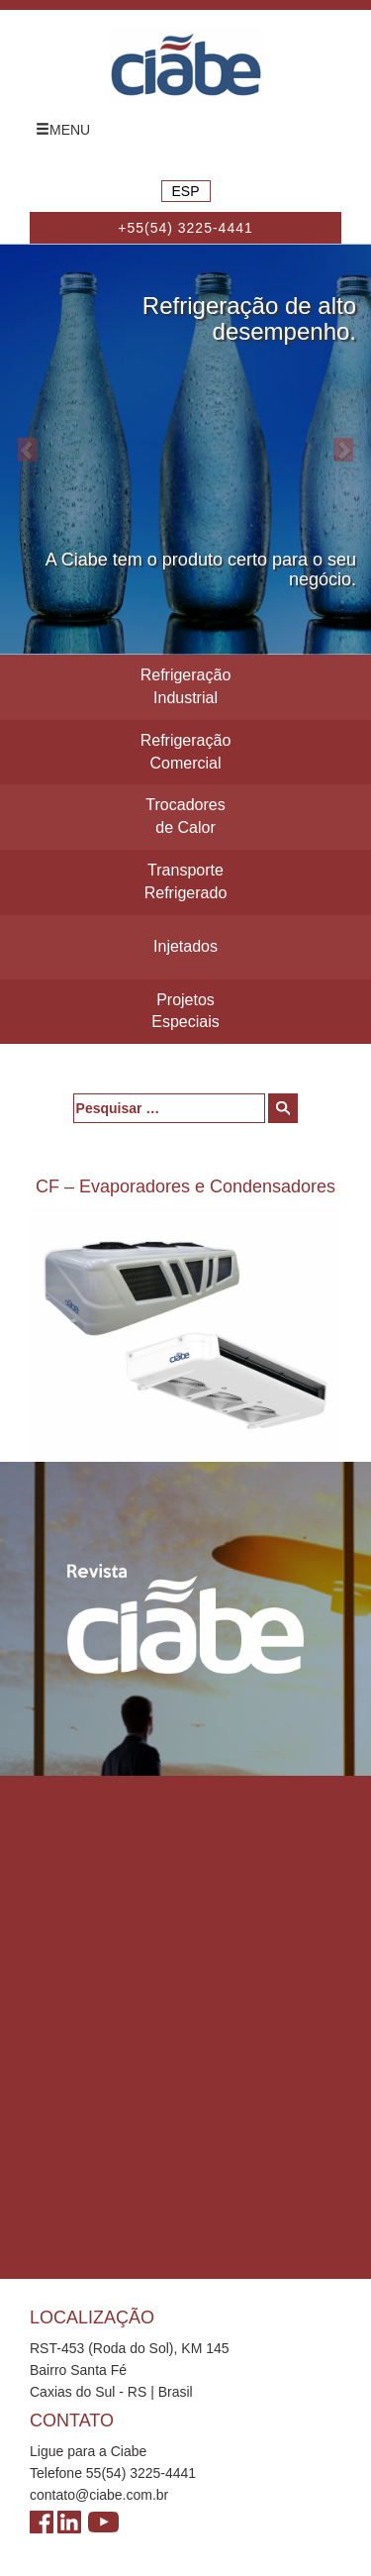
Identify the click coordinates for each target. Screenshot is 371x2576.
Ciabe (186, 64)
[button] (27, 449)
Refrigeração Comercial (186, 752)
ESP (185, 191)
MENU (63, 130)
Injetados (185, 946)
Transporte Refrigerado (186, 881)
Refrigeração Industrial (186, 686)
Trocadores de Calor (185, 816)
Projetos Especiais (185, 1011)
